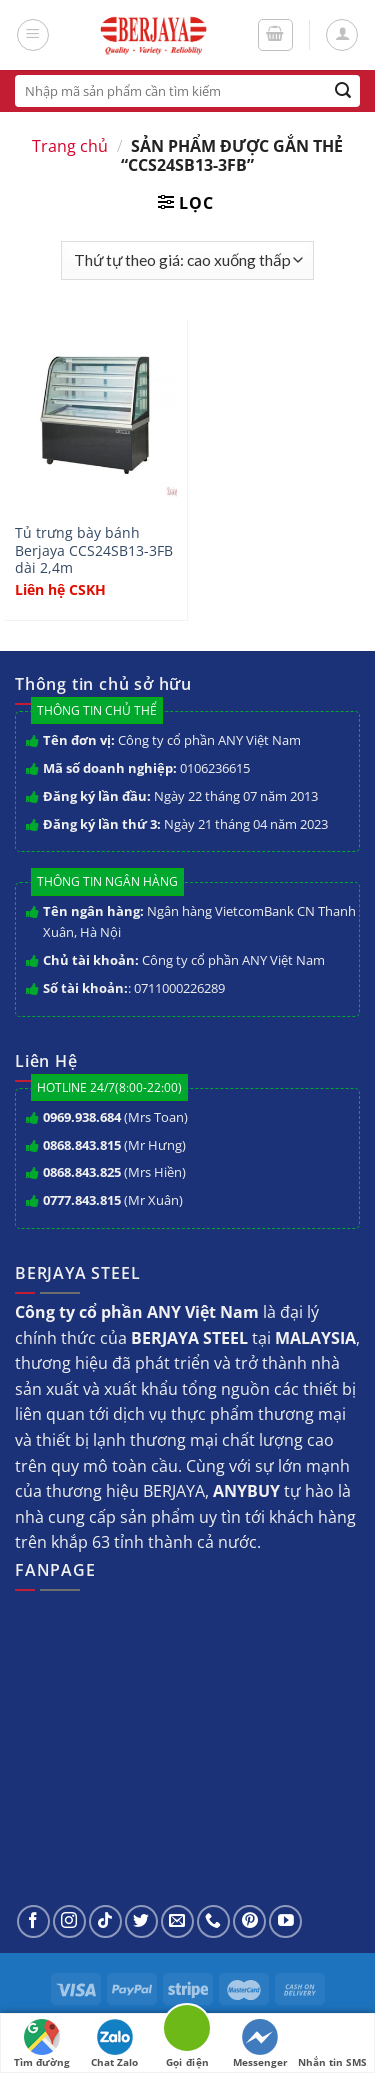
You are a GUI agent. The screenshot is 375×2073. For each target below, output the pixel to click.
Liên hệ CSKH (60, 590)
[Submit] (343, 91)
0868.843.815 (82, 1145)
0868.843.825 (82, 1172)
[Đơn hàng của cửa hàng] (187, 260)
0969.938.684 (82, 1117)
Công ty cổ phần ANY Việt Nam (209, 740)
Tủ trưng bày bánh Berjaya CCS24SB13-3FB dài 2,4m (94, 550)
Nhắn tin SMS (332, 2044)
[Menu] (33, 35)
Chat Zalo (114, 2044)
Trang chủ (70, 146)
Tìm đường (42, 2044)
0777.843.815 (82, 1200)
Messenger (260, 2044)
